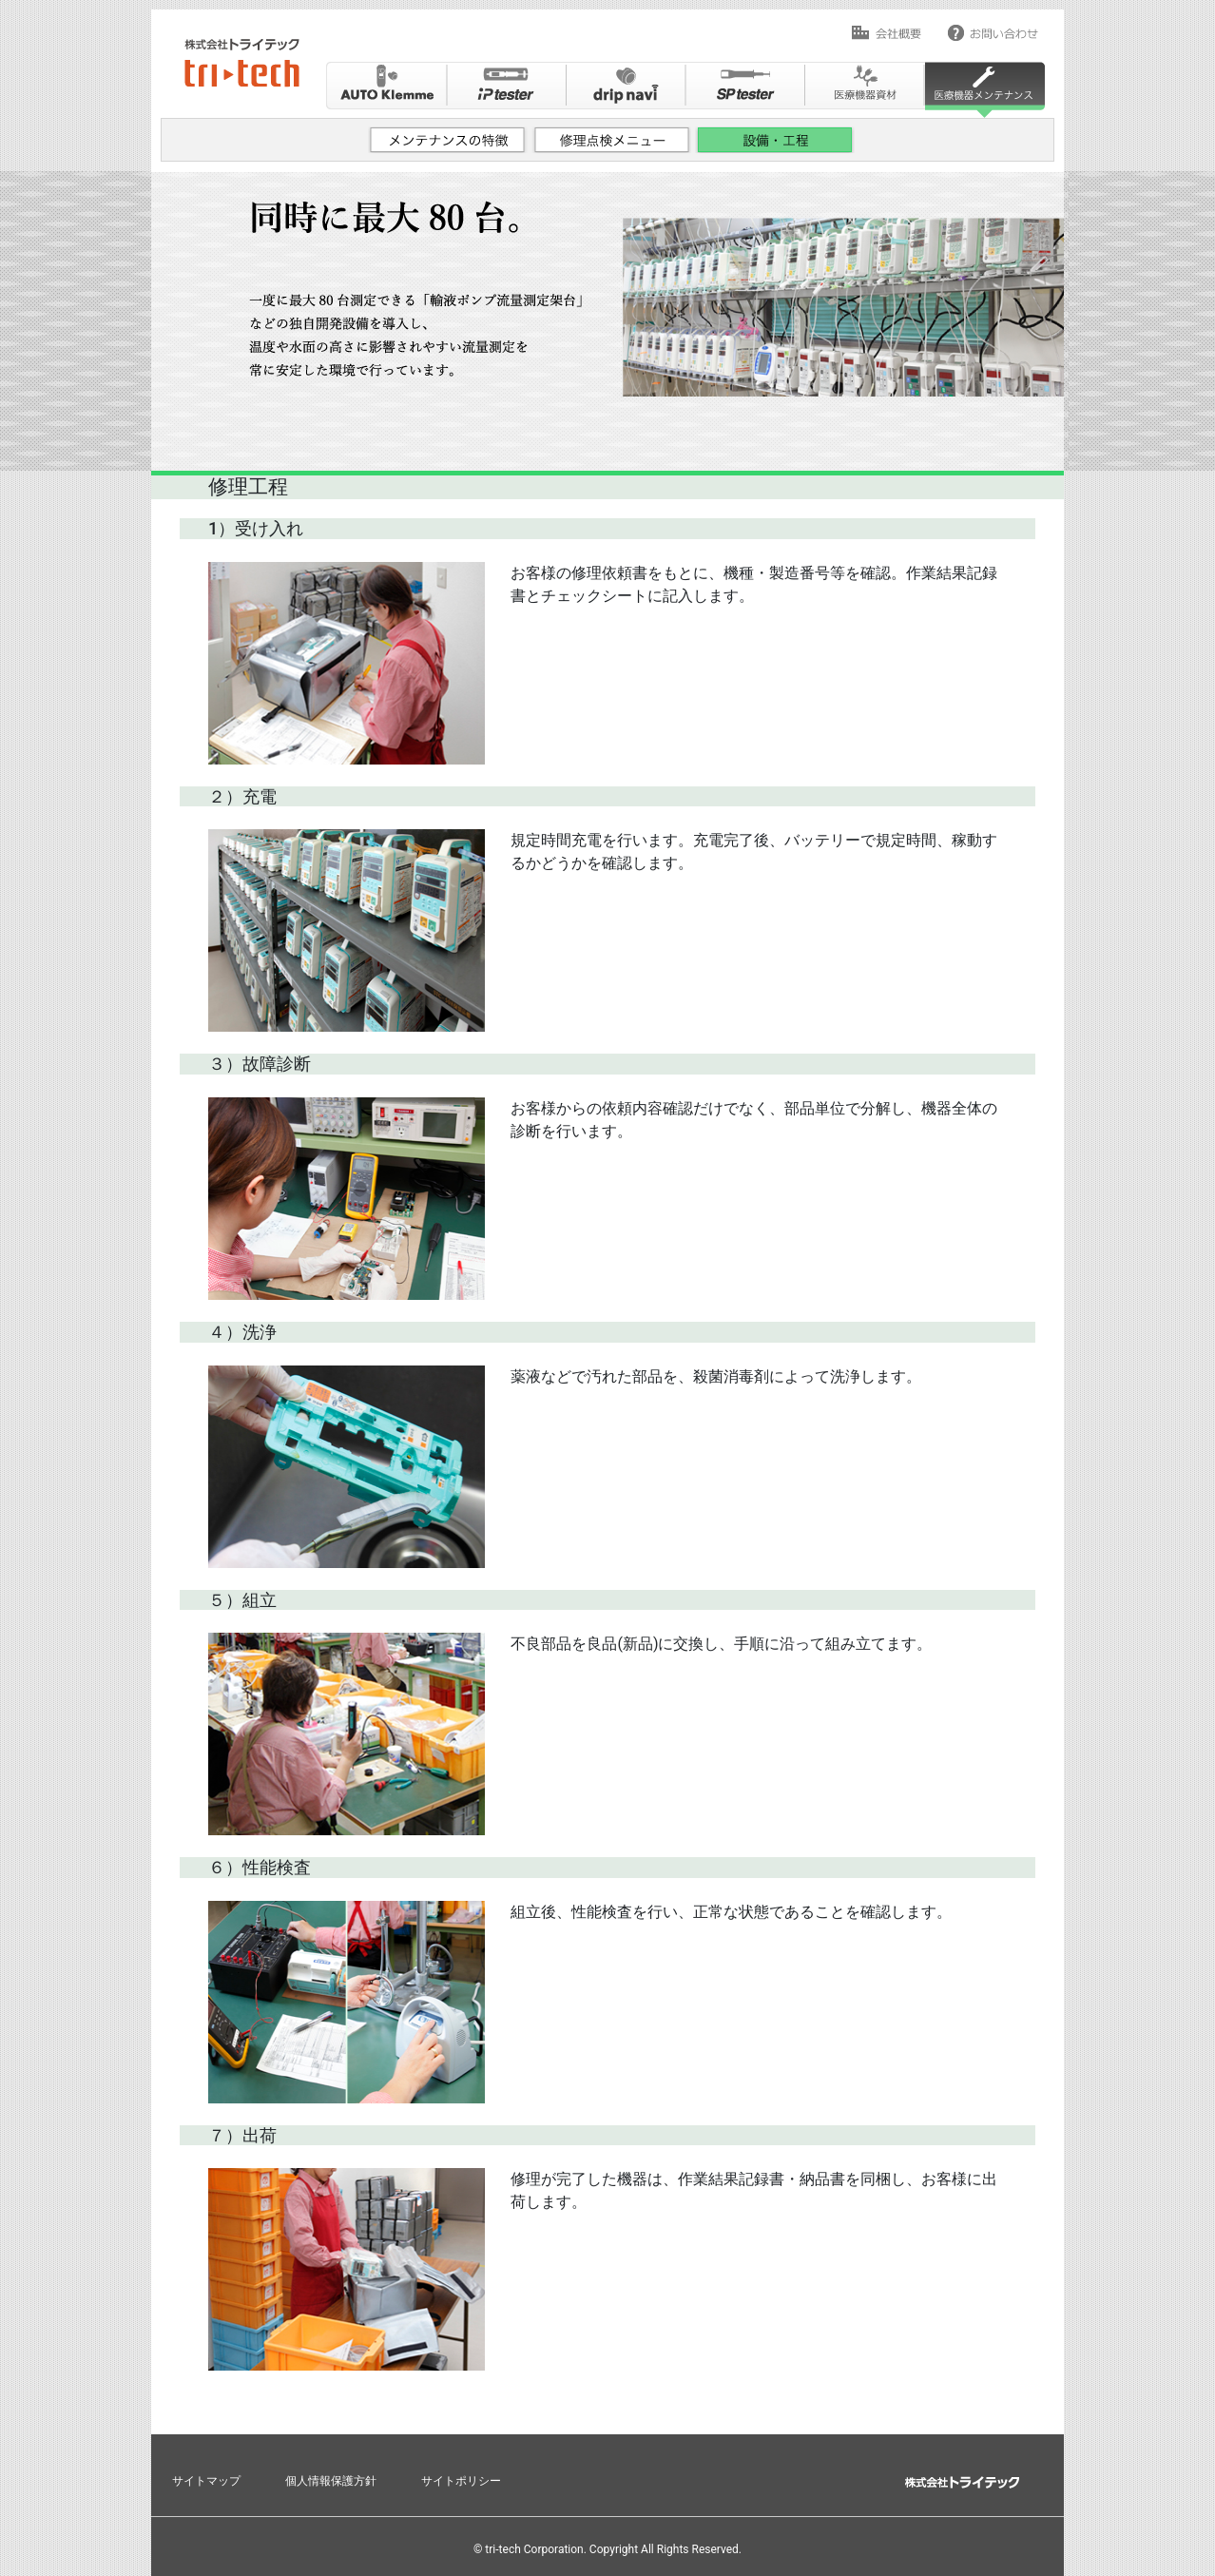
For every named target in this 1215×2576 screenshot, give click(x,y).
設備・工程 (776, 148)
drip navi (625, 90)
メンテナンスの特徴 (449, 148)
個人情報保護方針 (330, 2481)
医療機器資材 (865, 90)
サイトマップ (206, 2481)
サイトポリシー (461, 2481)
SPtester (745, 90)
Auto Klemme (386, 90)
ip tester (506, 90)
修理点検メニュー (612, 148)
